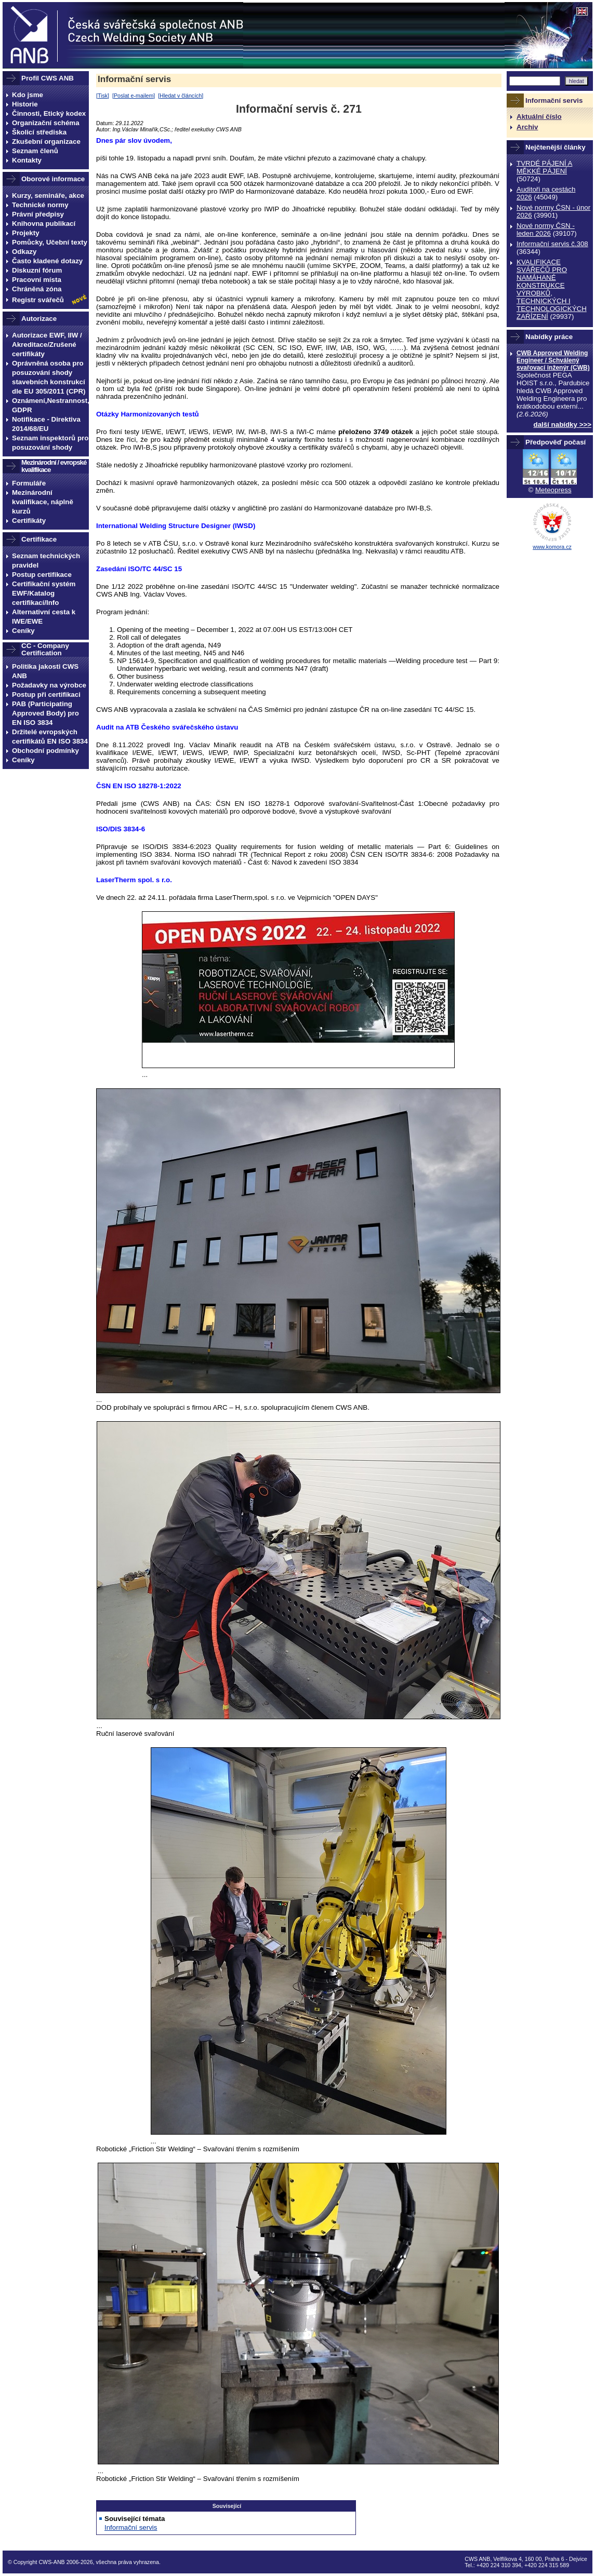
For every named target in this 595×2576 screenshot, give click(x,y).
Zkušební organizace (46, 141)
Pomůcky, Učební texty (49, 242)
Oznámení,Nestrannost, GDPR (50, 405)
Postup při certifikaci (46, 694)
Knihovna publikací (43, 223)
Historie (25, 104)
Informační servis (134, 79)
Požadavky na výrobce (49, 685)
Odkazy (24, 251)
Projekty (25, 233)
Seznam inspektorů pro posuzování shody (50, 442)
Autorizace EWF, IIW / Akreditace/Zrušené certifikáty (47, 344)
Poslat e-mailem (133, 95)
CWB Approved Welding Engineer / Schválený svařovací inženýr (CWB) (553, 360)
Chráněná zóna (37, 289)
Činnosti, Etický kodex (49, 113)
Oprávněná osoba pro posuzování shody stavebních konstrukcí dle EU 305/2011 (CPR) (49, 377)
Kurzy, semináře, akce (48, 195)
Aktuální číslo (539, 116)
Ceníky (23, 631)
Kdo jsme (27, 95)
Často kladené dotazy (47, 261)
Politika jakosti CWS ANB (45, 671)
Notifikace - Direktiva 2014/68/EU (46, 424)
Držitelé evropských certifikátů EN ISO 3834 (50, 736)
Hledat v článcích (181, 95)
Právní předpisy (38, 214)
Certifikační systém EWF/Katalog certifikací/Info (43, 593)
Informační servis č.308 (552, 244)
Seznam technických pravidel (46, 560)
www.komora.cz (552, 547)
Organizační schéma (46, 123)
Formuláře (29, 483)
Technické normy (40, 205)
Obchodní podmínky (45, 750)
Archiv (527, 127)
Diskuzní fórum (37, 270)
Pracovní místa (36, 280)
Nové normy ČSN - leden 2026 (546, 229)
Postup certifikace (42, 574)
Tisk (103, 95)
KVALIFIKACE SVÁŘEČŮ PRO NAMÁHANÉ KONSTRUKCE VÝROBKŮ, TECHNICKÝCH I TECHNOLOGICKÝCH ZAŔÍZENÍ (552, 289)
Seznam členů (35, 151)
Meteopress (553, 490)
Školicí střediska (39, 132)
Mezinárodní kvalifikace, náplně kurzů (42, 502)
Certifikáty (29, 520)
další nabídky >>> (563, 424)
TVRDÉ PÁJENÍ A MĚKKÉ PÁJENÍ (544, 167)
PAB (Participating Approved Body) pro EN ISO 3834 (45, 713)
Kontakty (27, 160)
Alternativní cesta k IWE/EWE (43, 616)
